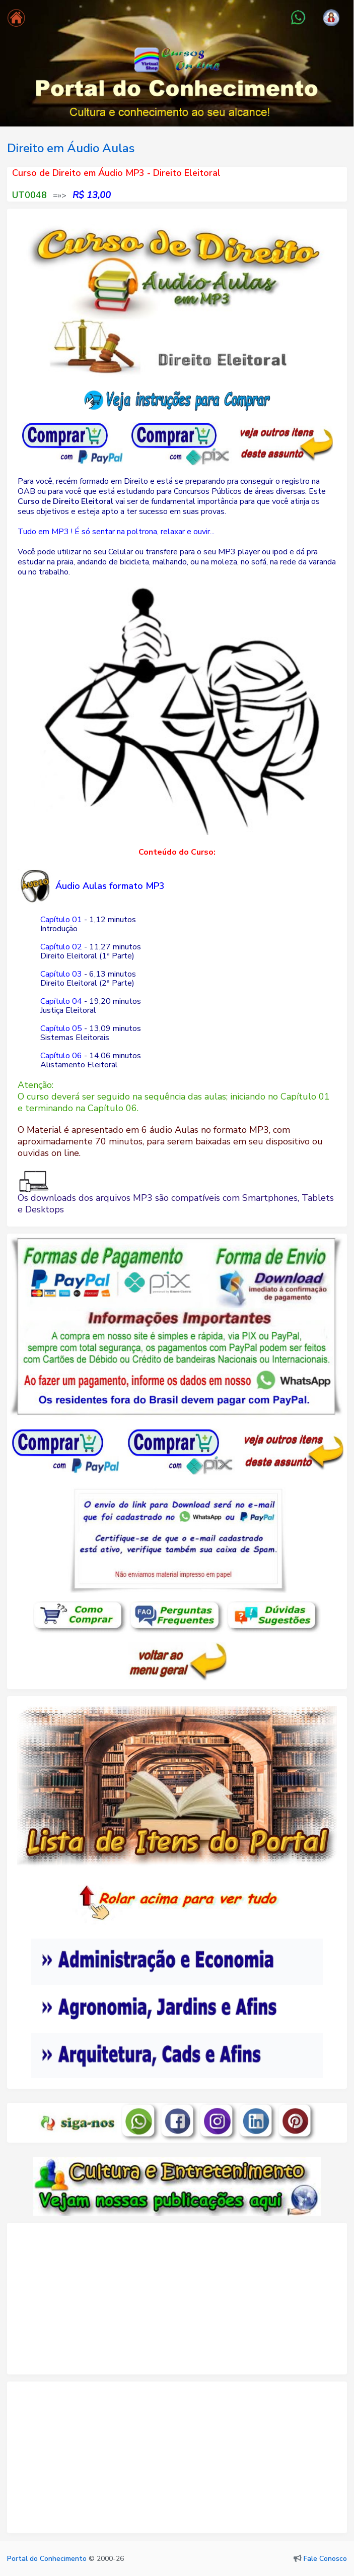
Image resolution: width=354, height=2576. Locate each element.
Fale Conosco (325, 2558)
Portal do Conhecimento (47, 2558)
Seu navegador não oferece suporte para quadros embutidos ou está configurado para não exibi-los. (177, 1977)
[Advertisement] (177, 2303)
